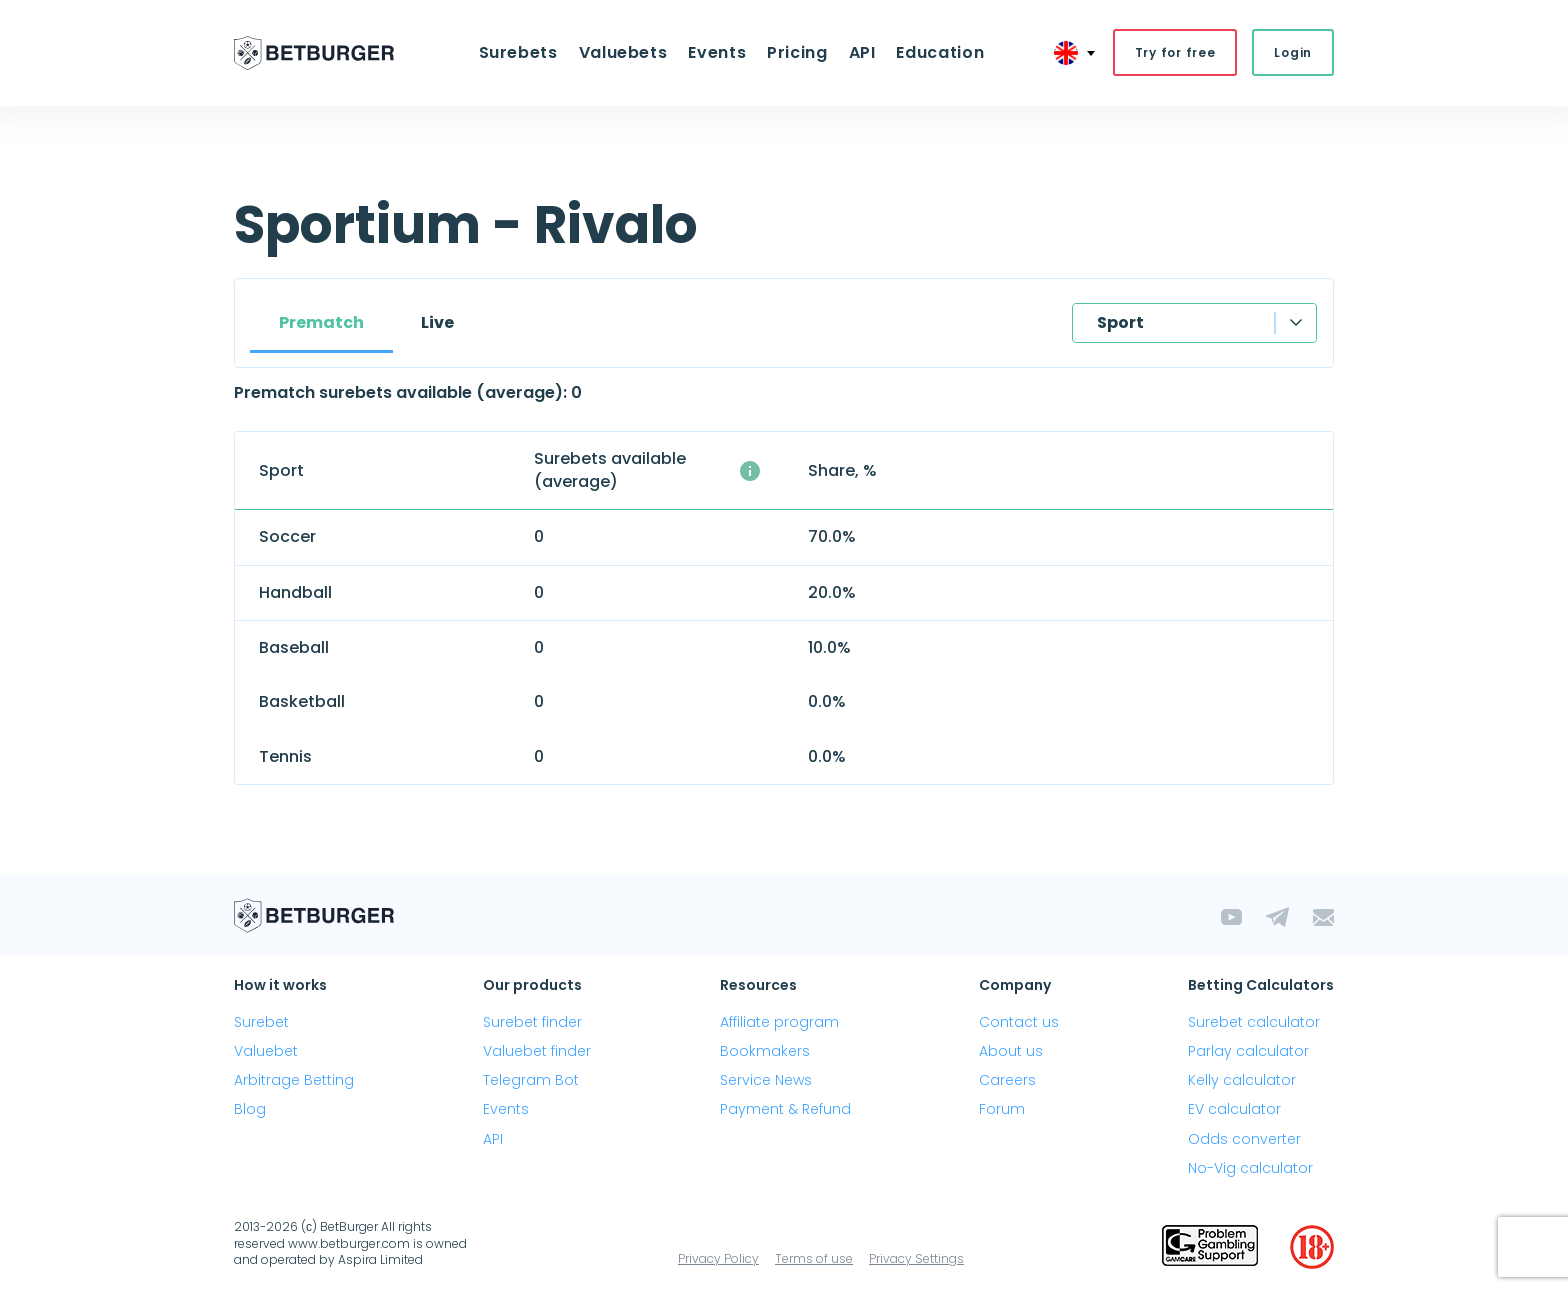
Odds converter (1244, 1140)
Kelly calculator (1242, 1082)
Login (1293, 53)
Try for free (1175, 53)
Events (719, 53)
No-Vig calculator (1250, 1169)
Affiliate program (779, 1023)
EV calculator (1234, 1111)
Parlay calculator (1248, 1052)
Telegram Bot (531, 1082)
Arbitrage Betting (294, 1082)
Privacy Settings (916, 1260)
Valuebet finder (537, 1052)
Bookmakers (765, 1052)
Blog (250, 1111)
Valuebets (627, 53)
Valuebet (266, 1052)
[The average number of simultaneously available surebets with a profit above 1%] (750, 472)
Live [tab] (437, 323)
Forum (1002, 1111)
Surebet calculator (1254, 1023)
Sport (1120, 323)
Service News (766, 1082)
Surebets (525, 53)
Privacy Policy (718, 1260)
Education (933, 53)
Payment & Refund (785, 1111)
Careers (1007, 1082)
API (857, 53)
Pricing (796, 53)
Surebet (261, 1023)
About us (1011, 1052)
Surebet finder (532, 1023)
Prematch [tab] (321, 323)
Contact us (1019, 1023)
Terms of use (814, 1260)
